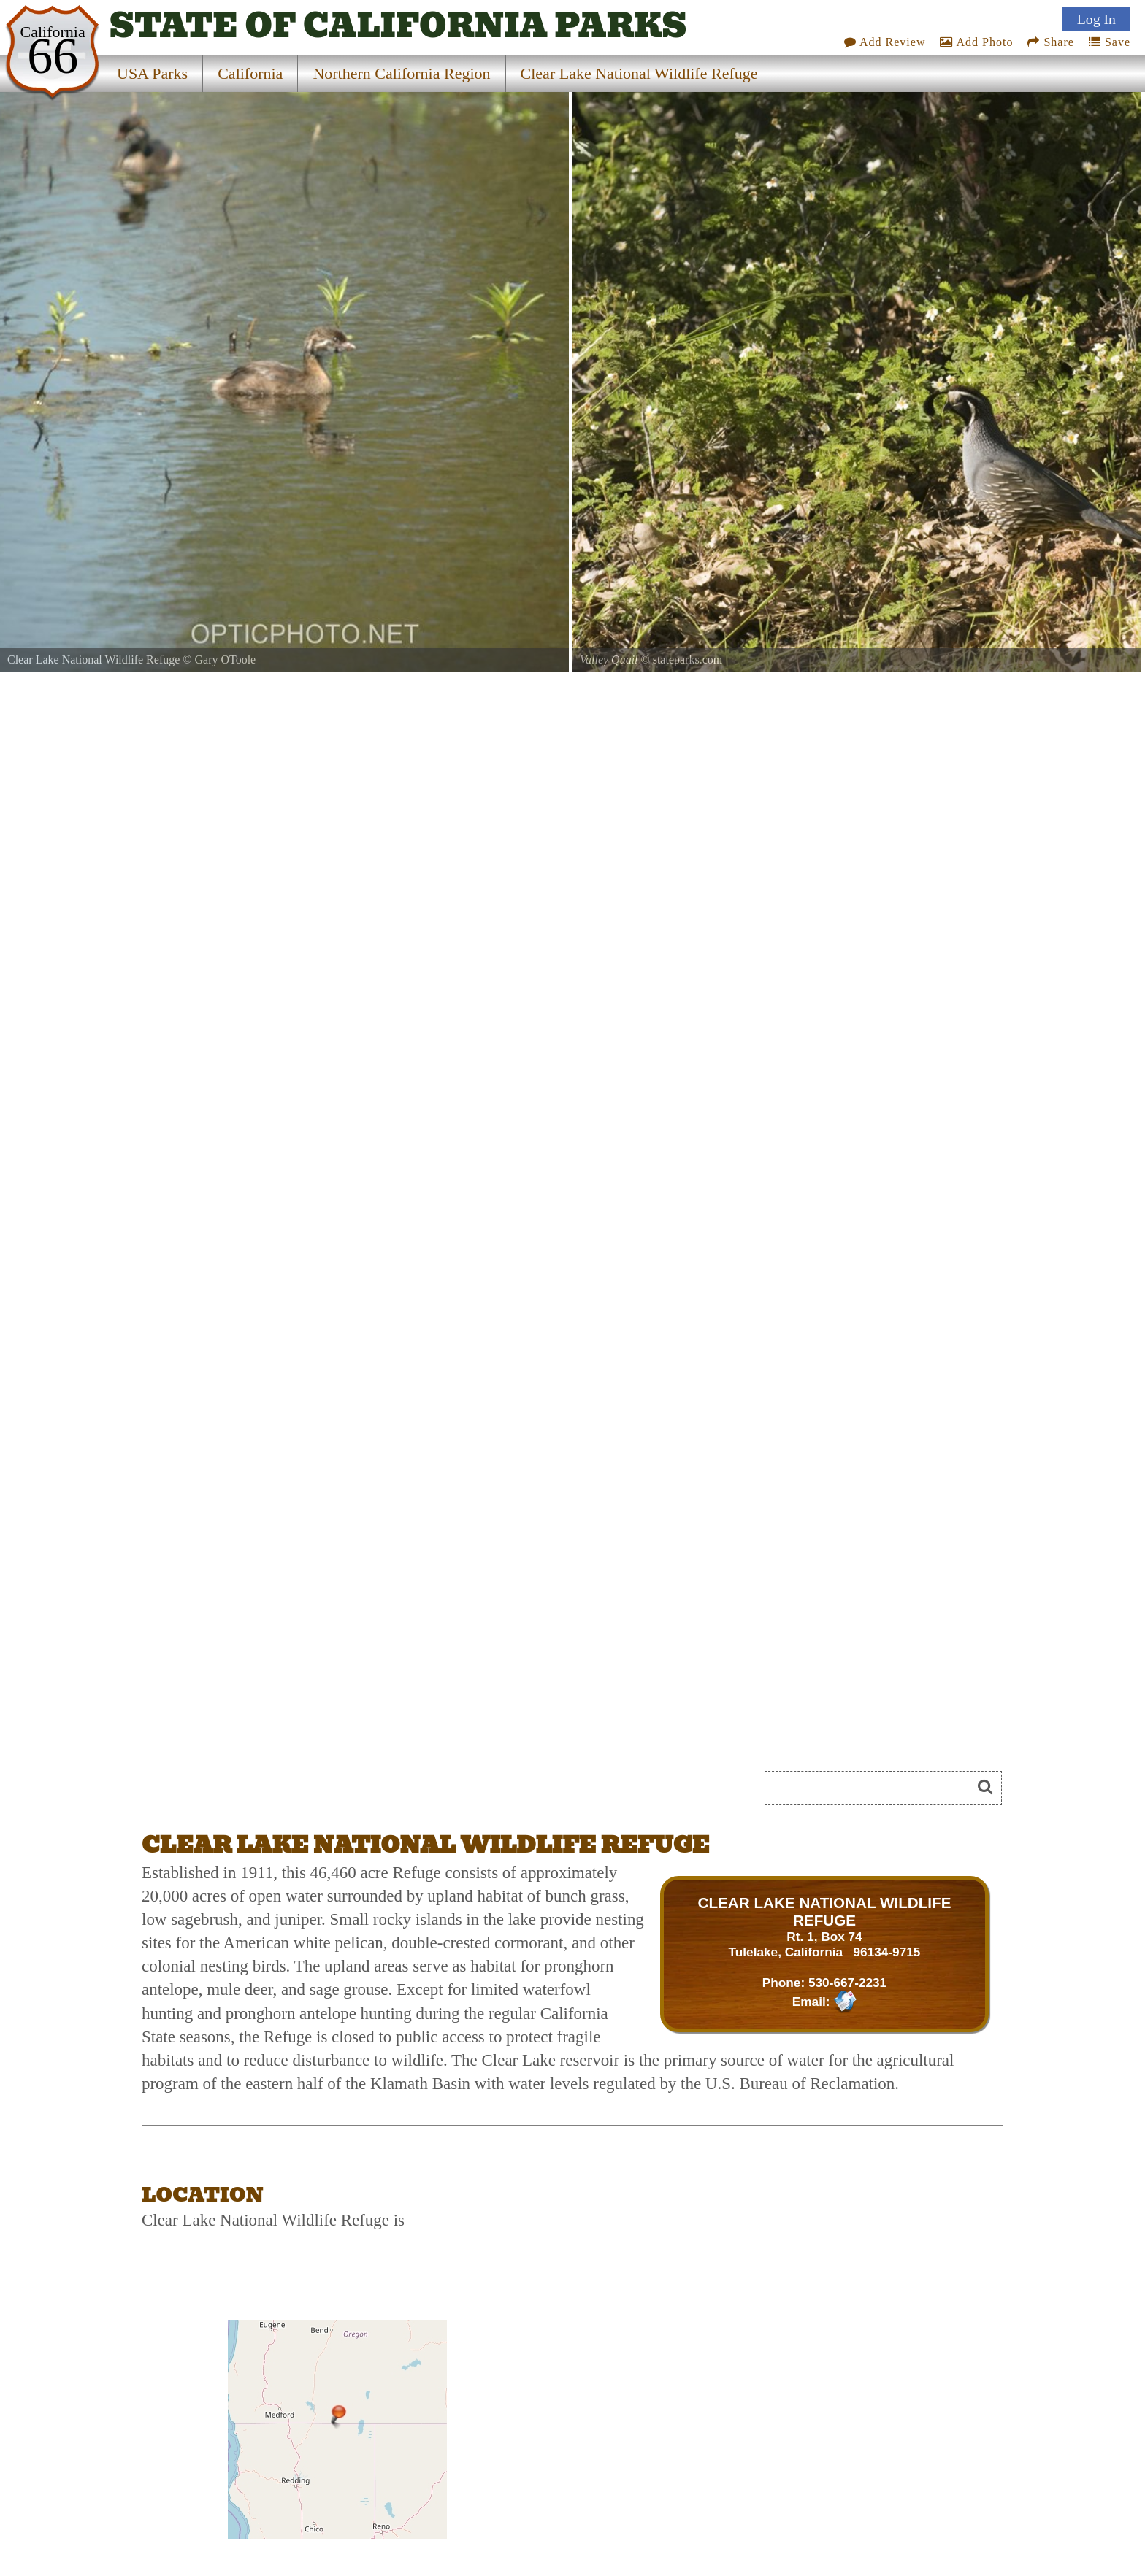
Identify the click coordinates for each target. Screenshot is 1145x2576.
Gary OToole (225, 659)
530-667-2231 (847, 1982)
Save (1109, 40)
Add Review (885, 40)
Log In (1096, 17)
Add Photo (976, 40)
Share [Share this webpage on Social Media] (1050, 40)
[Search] (874, 1788)
